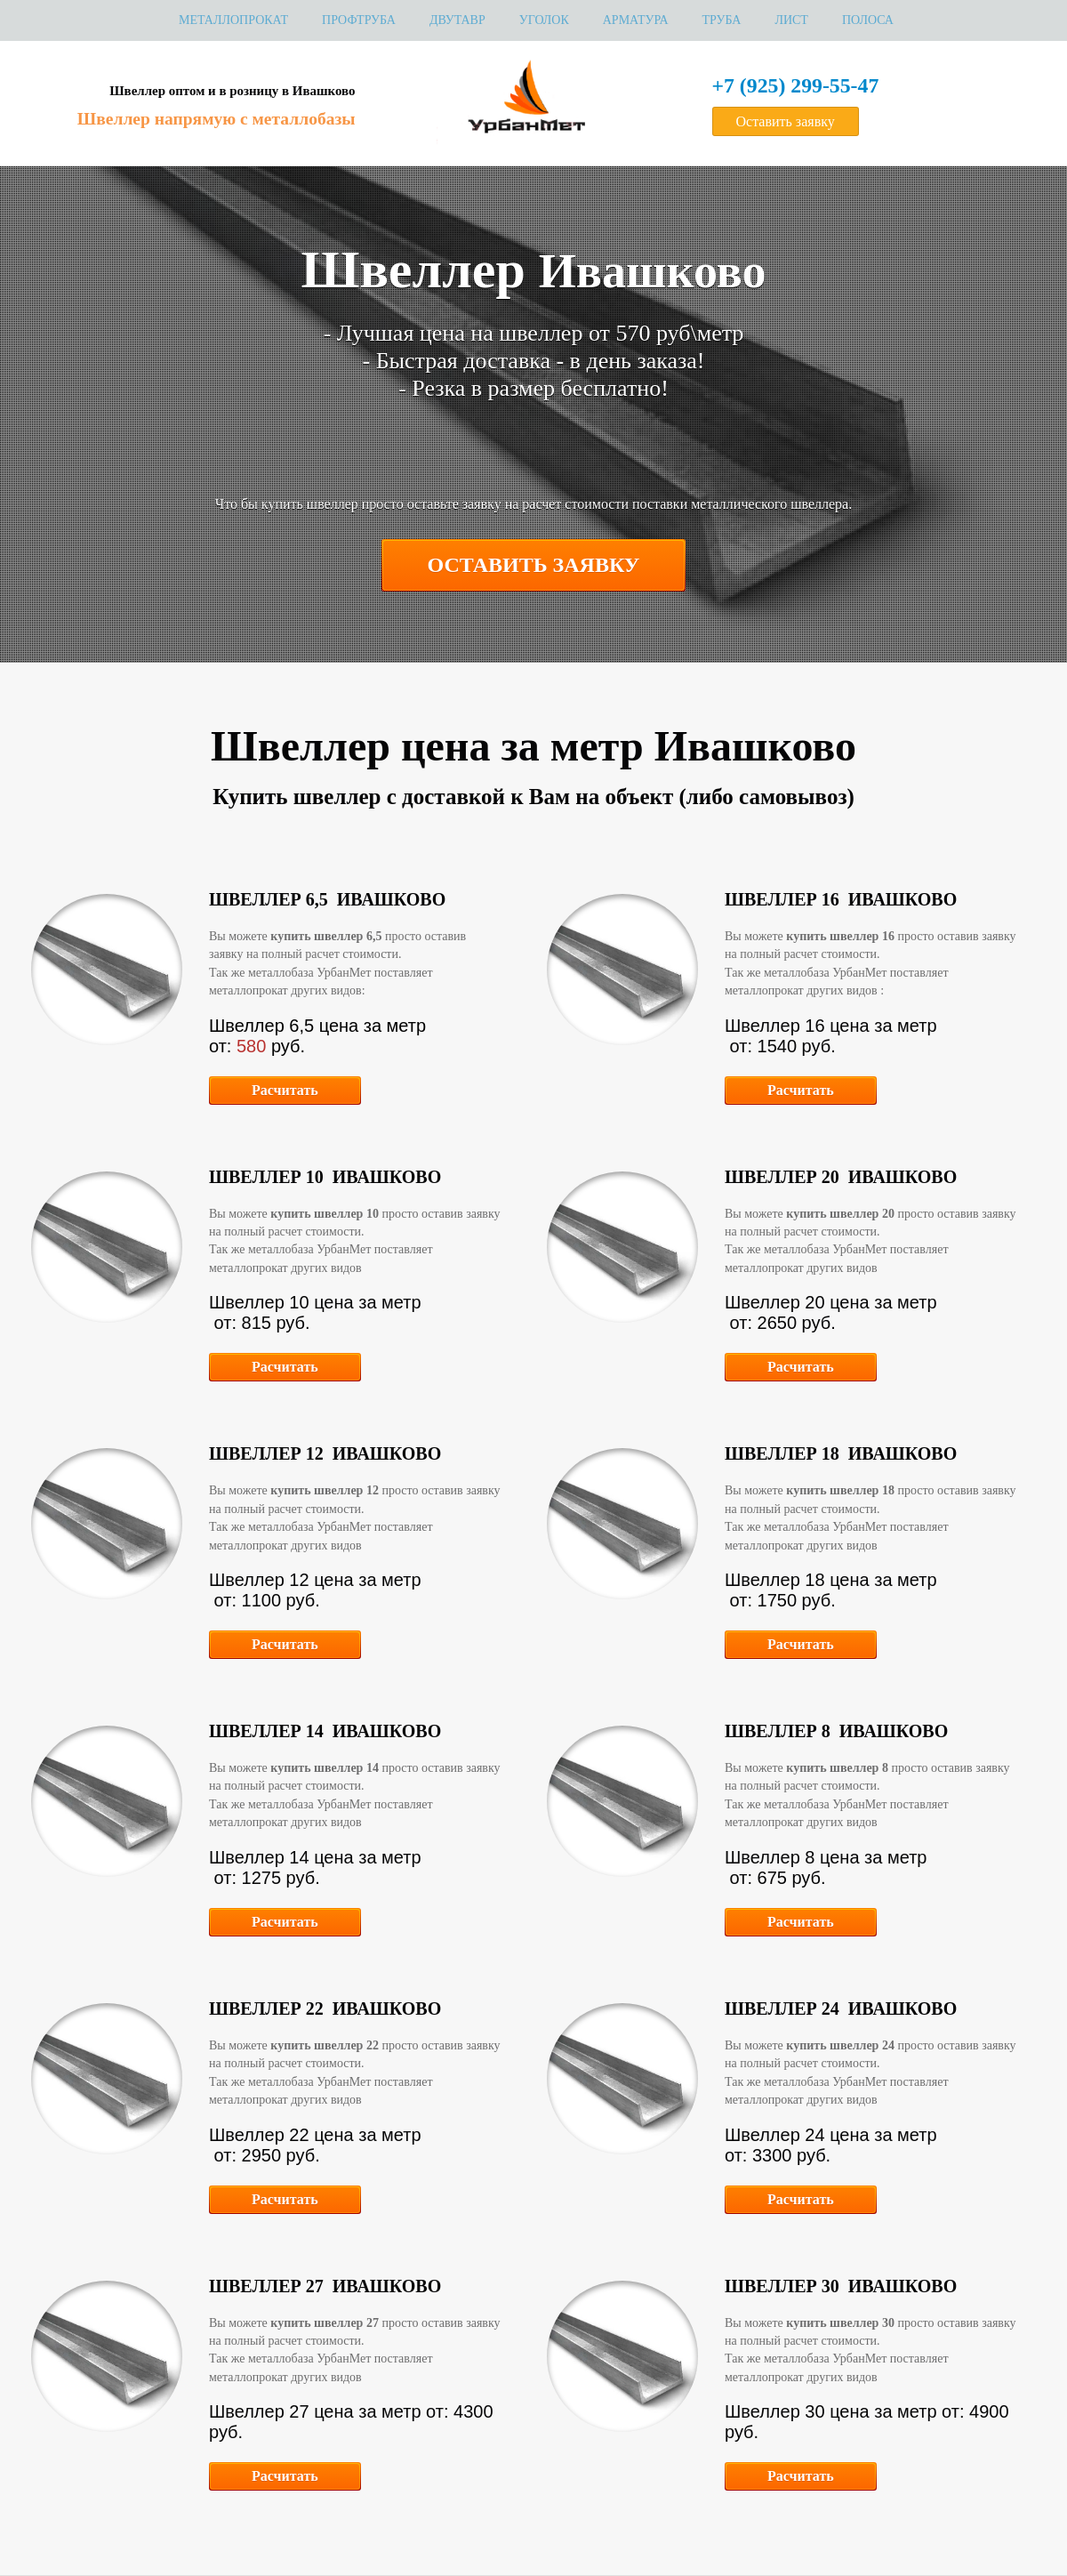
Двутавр (457, 20)
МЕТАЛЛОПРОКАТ (233, 20)
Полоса (868, 20)
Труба (722, 20)
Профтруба (359, 20)
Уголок (544, 20)
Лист (791, 20)
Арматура (636, 20)
